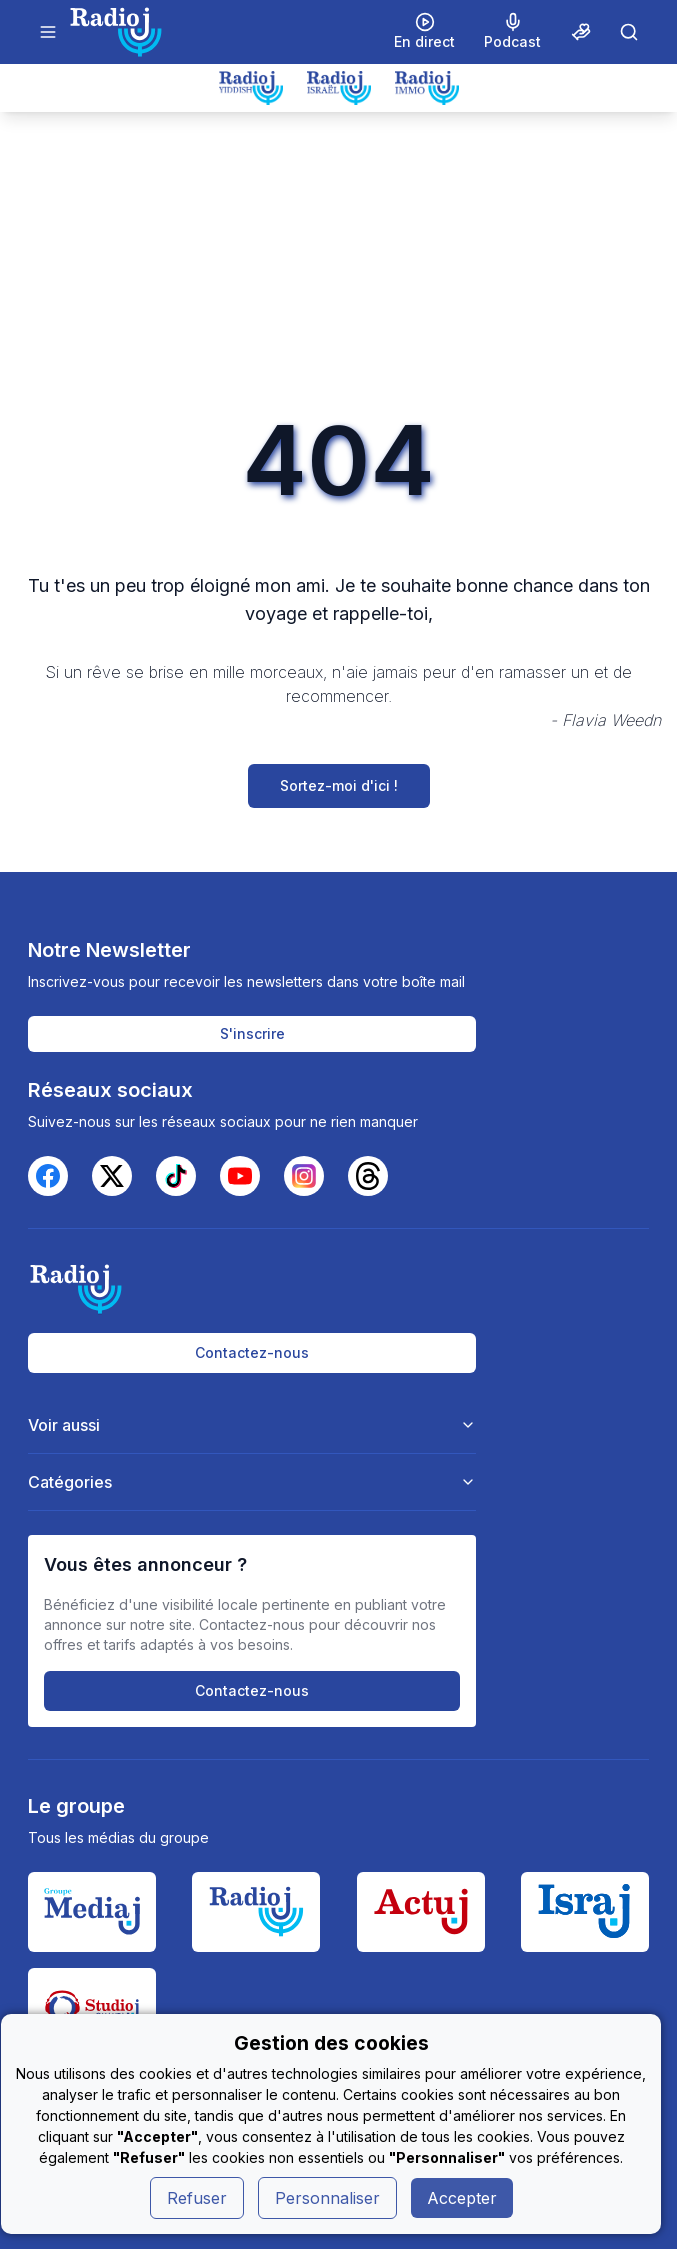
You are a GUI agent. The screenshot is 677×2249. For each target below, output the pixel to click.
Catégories (252, 1482)
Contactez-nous (252, 1352)
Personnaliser (327, 2198)
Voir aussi (252, 1425)
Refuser (197, 2198)
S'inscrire (252, 1033)
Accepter (462, 2198)
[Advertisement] (338, 262)
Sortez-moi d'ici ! (339, 785)
